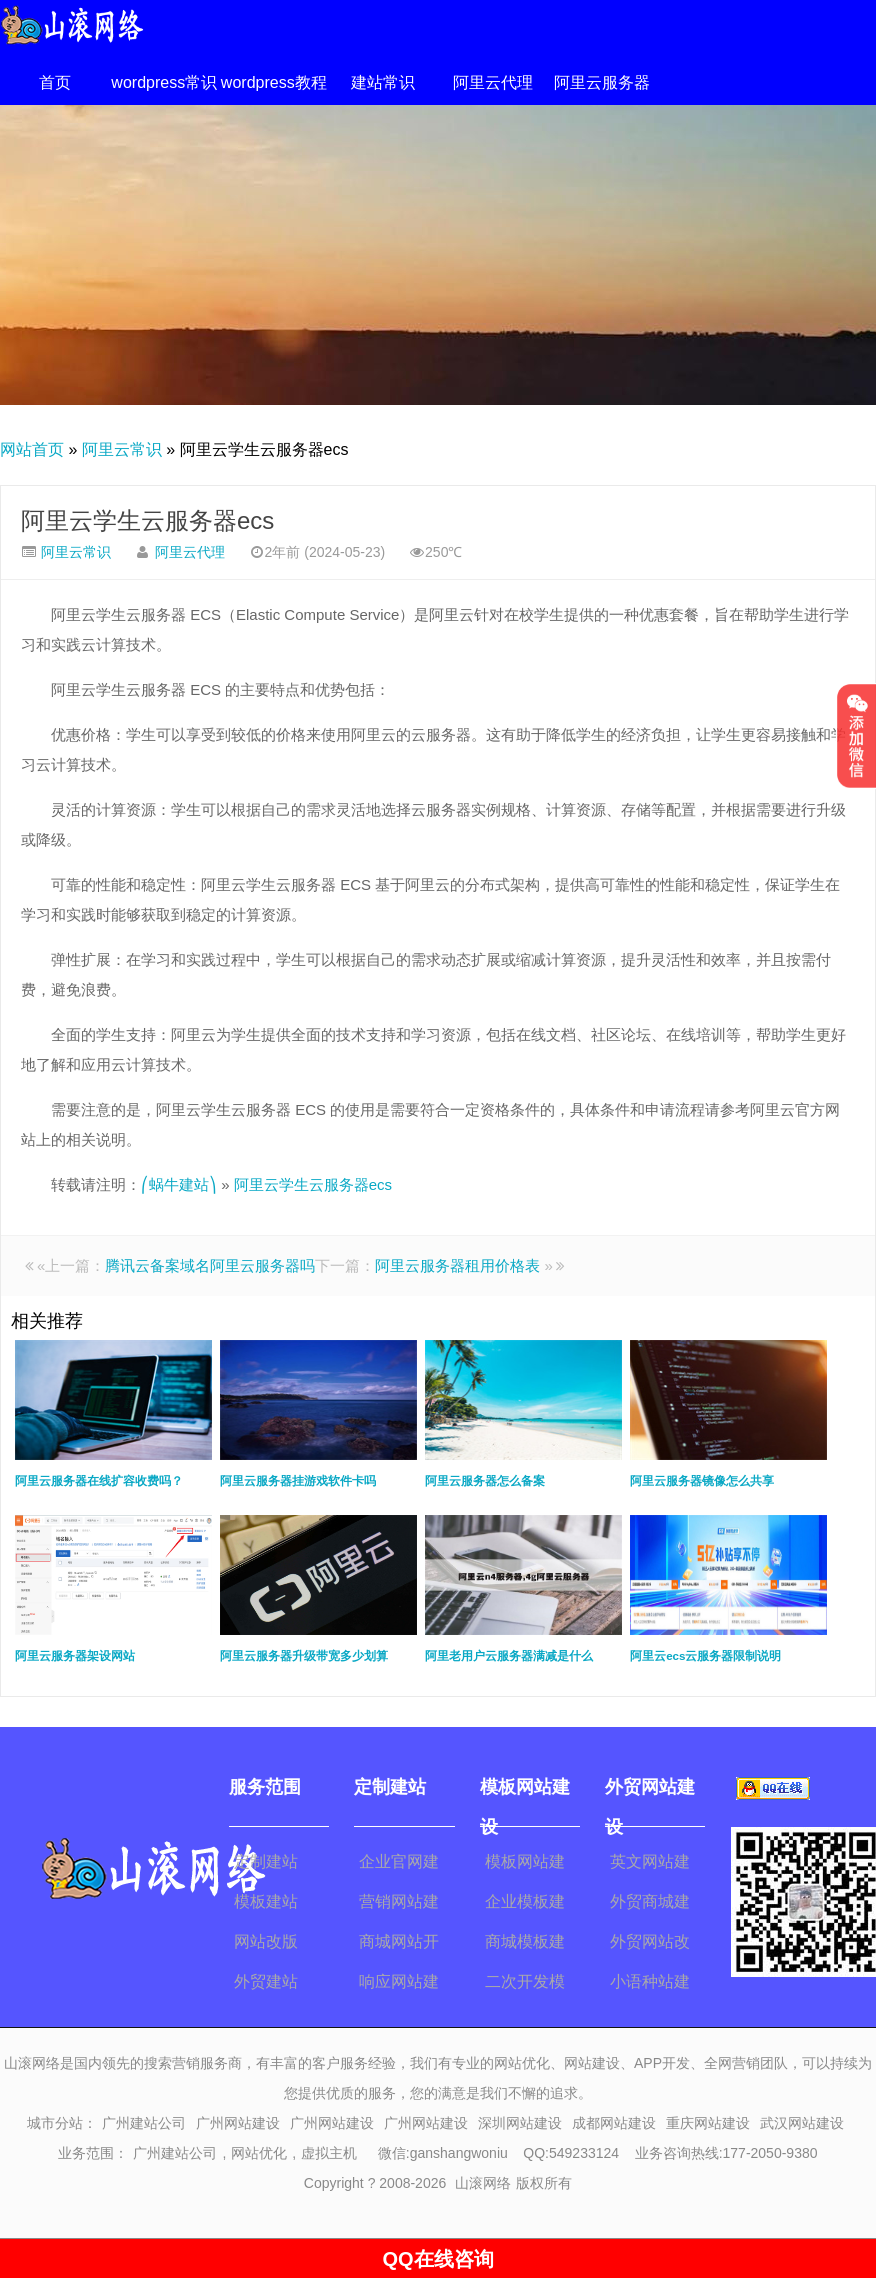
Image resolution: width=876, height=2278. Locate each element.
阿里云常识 (122, 449)
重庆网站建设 (708, 2123)
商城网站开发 (399, 1945)
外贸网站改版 (650, 1945)
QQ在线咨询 (437, 2259)
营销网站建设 (399, 1905)
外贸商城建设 (650, 1905)
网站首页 (32, 449)
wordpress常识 (164, 82)
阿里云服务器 (602, 82)
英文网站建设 (650, 1865)
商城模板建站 (525, 1945)
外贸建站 (266, 1981)
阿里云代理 (493, 82)
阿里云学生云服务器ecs (147, 520)
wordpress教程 (274, 82)
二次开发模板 (525, 1985)
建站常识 (383, 82)
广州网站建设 (238, 2123)
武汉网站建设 (802, 2123)
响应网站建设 (399, 1985)
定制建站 (266, 1861)
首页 (55, 82)
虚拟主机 (329, 2153)
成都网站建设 (614, 2123)
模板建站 (266, 1901)
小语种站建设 (650, 1985)
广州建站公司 (144, 2123)
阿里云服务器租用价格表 (457, 1265)
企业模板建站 (525, 1905)
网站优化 (259, 2153)
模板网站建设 (525, 1865)
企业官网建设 (399, 1865)
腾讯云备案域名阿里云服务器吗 (210, 1265)
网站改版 (266, 1941)
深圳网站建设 (520, 2123)
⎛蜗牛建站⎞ (179, 1184)
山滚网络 (483, 2183)
